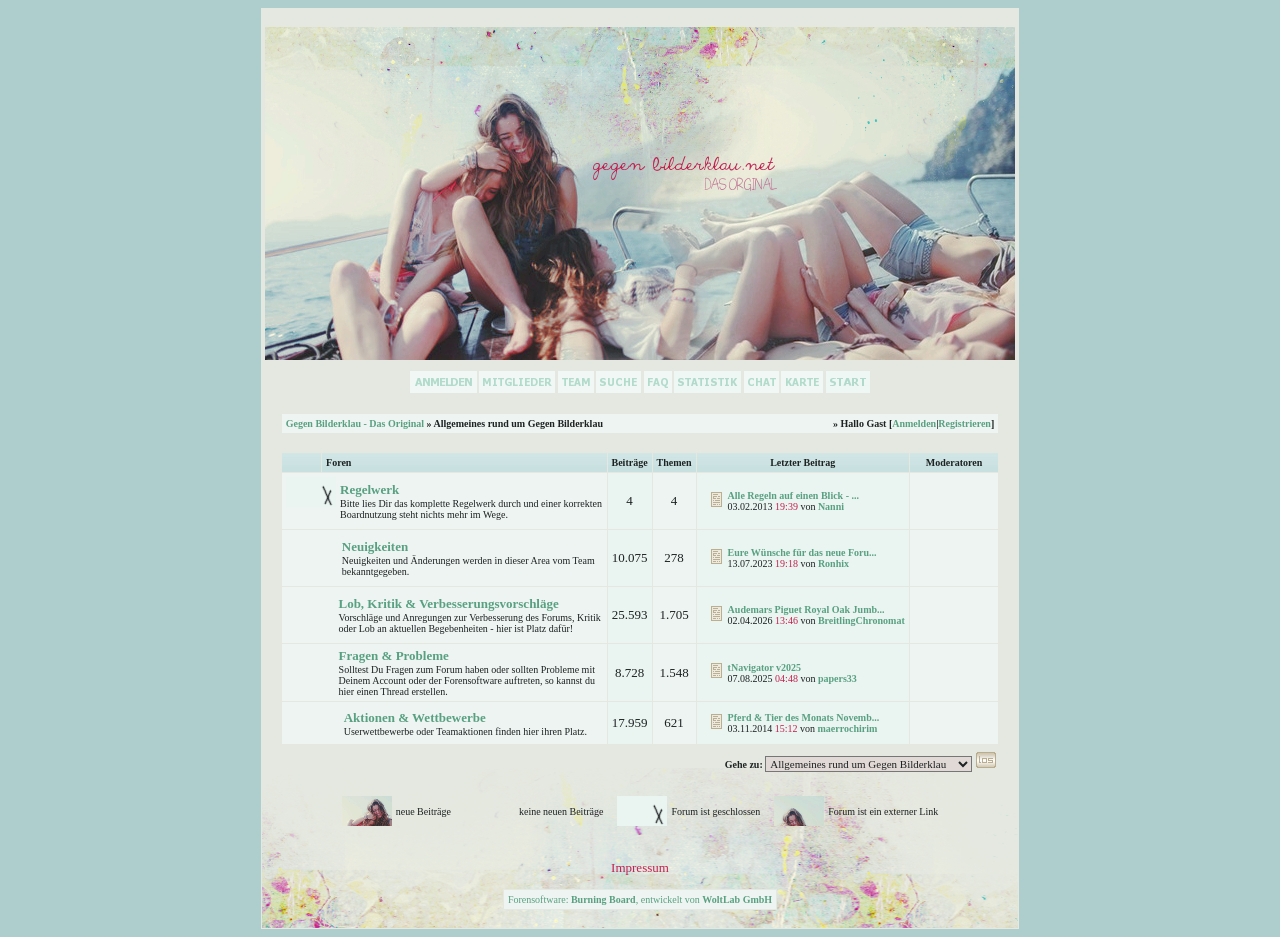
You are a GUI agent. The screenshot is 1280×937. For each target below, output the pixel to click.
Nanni (831, 506)
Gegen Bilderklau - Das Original (355, 423)
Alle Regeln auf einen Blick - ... (793, 495)
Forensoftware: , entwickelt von (640, 899)
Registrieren (964, 423)
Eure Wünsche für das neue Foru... (802, 552)
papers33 (837, 678)
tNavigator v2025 (764, 667)
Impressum (640, 867)
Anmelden (914, 423)
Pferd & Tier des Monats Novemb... (804, 717)
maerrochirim (848, 728)
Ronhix (833, 563)
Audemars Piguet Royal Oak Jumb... (806, 609)
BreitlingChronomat (861, 620)
